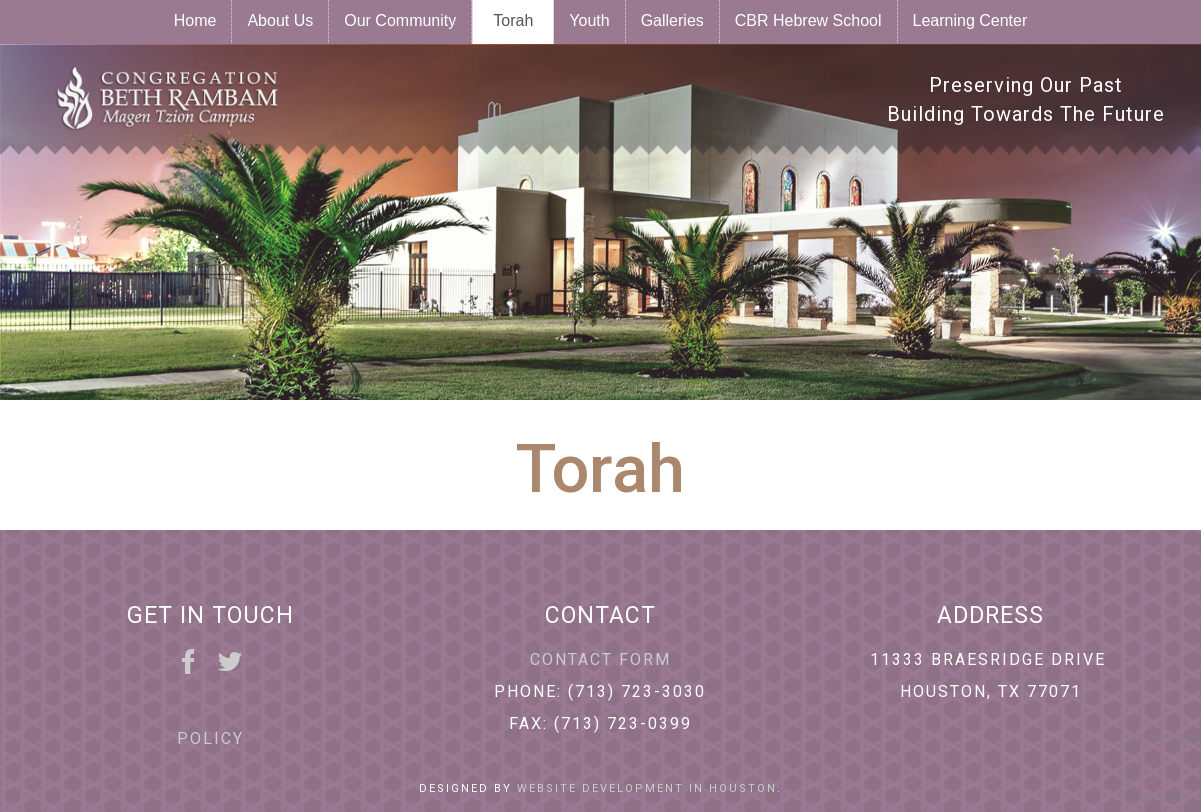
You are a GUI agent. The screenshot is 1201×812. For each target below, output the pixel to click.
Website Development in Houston (647, 788)
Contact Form (600, 659)
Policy (210, 738)
